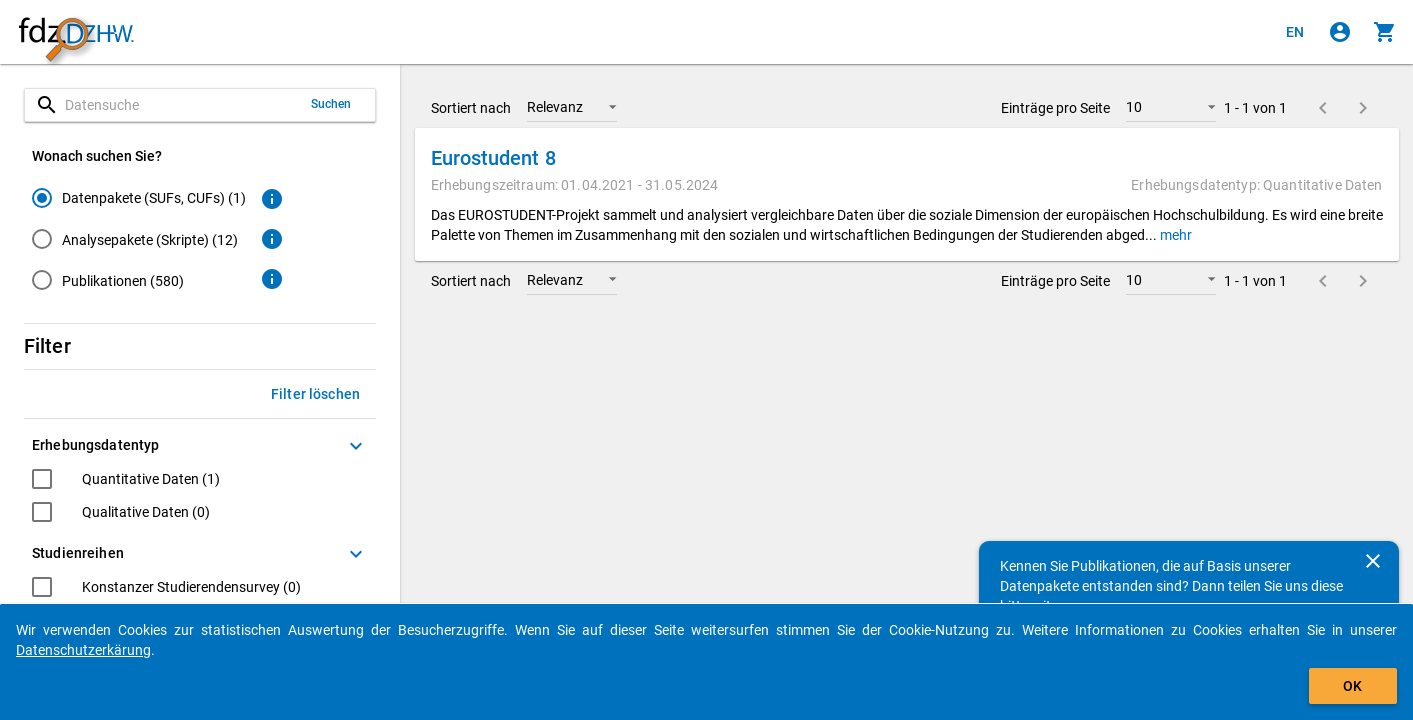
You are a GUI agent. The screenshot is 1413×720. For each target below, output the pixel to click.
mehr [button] (1174, 235)
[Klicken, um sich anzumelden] (1340, 32)
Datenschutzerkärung (83, 650)
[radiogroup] (139, 243)
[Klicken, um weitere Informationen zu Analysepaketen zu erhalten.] (272, 239)
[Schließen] (1373, 561)
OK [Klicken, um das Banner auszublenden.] (1352, 686)
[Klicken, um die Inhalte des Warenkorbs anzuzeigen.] (1385, 32)
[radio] (139, 197)
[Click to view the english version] (1295, 32)
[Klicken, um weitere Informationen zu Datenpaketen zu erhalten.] (272, 199)
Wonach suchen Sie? (97, 156)
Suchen (331, 104)
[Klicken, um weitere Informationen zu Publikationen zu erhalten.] (272, 279)
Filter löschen (315, 394)
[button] (572, 107)
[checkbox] (126, 481)
